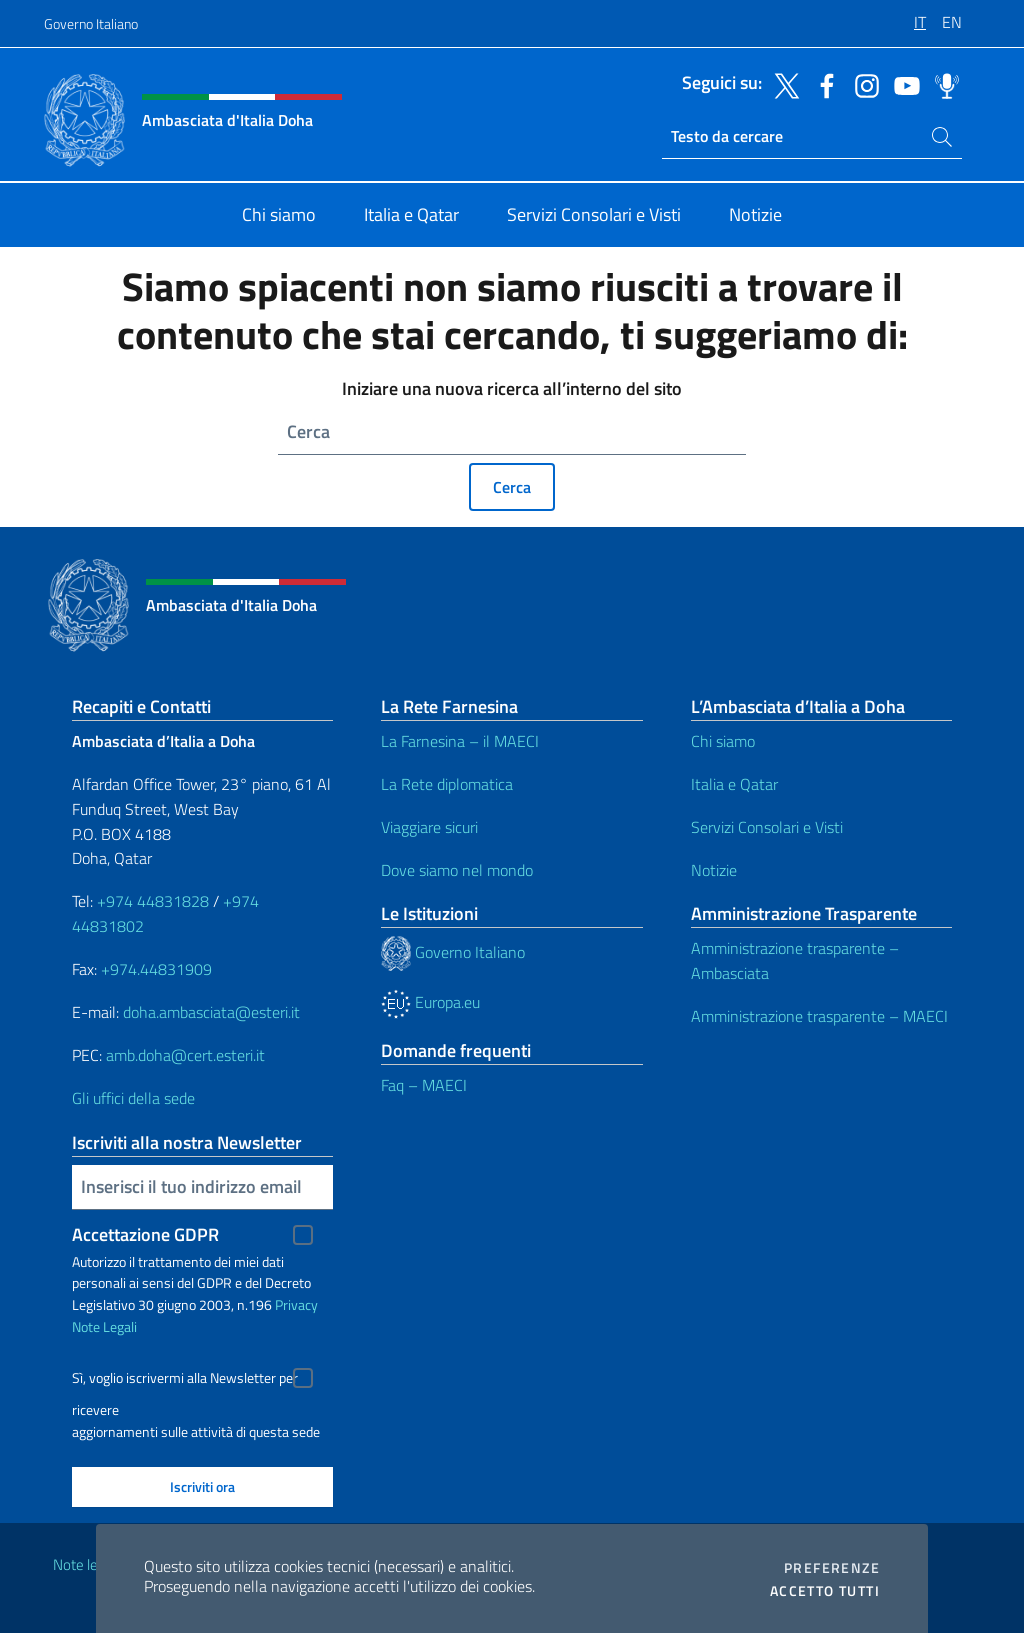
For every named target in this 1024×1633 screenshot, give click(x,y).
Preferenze (832, 1568)
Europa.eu (430, 1002)
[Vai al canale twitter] (782, 84)
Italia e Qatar (734, 784)
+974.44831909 (156, 969)
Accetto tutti (825, 1591)
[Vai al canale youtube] (902, 84)
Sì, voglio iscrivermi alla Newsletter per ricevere (185, 1380)
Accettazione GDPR (145, 1234)
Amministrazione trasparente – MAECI (819, 1016)
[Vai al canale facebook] (822, 84)
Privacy (296, 1304)
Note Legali (104, 1326)
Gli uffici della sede (133, 1098)
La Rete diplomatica (447, 784)
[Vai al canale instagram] (862, 84)
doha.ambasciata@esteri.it (211, 1012)
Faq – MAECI (424, 1085)
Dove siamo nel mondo (457, 870)
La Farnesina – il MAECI (460, 741)
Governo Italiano (91, 23)
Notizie (714, 870)
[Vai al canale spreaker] (942, 84)
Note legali (86, 1564)
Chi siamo (723, 741)
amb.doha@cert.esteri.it (185, 1055)
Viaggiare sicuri (429, 827)
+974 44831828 (153, 901)
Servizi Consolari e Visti (767, 827)
